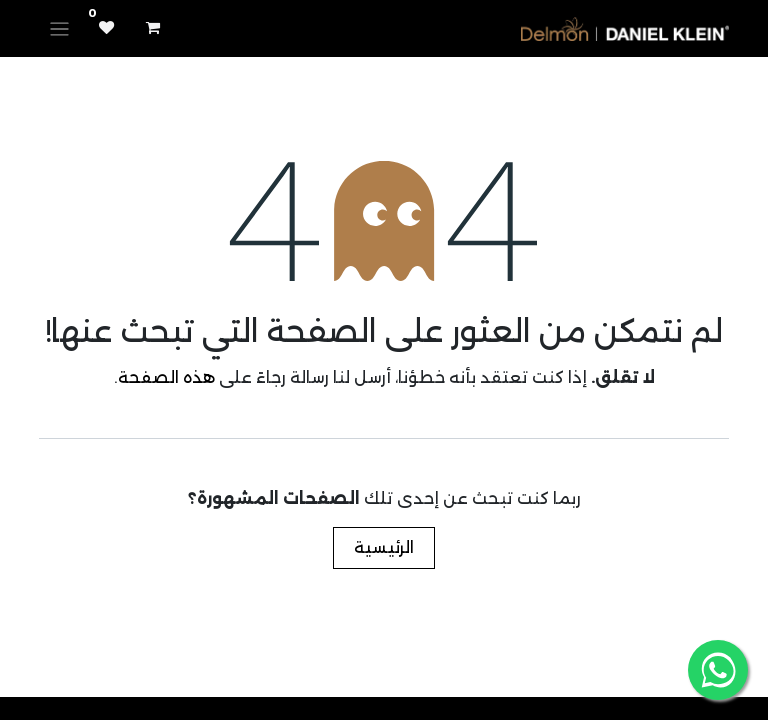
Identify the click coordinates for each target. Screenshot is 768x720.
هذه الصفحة (166, 377)
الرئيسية (384, 547)
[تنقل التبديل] (59, 28)
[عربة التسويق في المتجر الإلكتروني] (153, 28)
